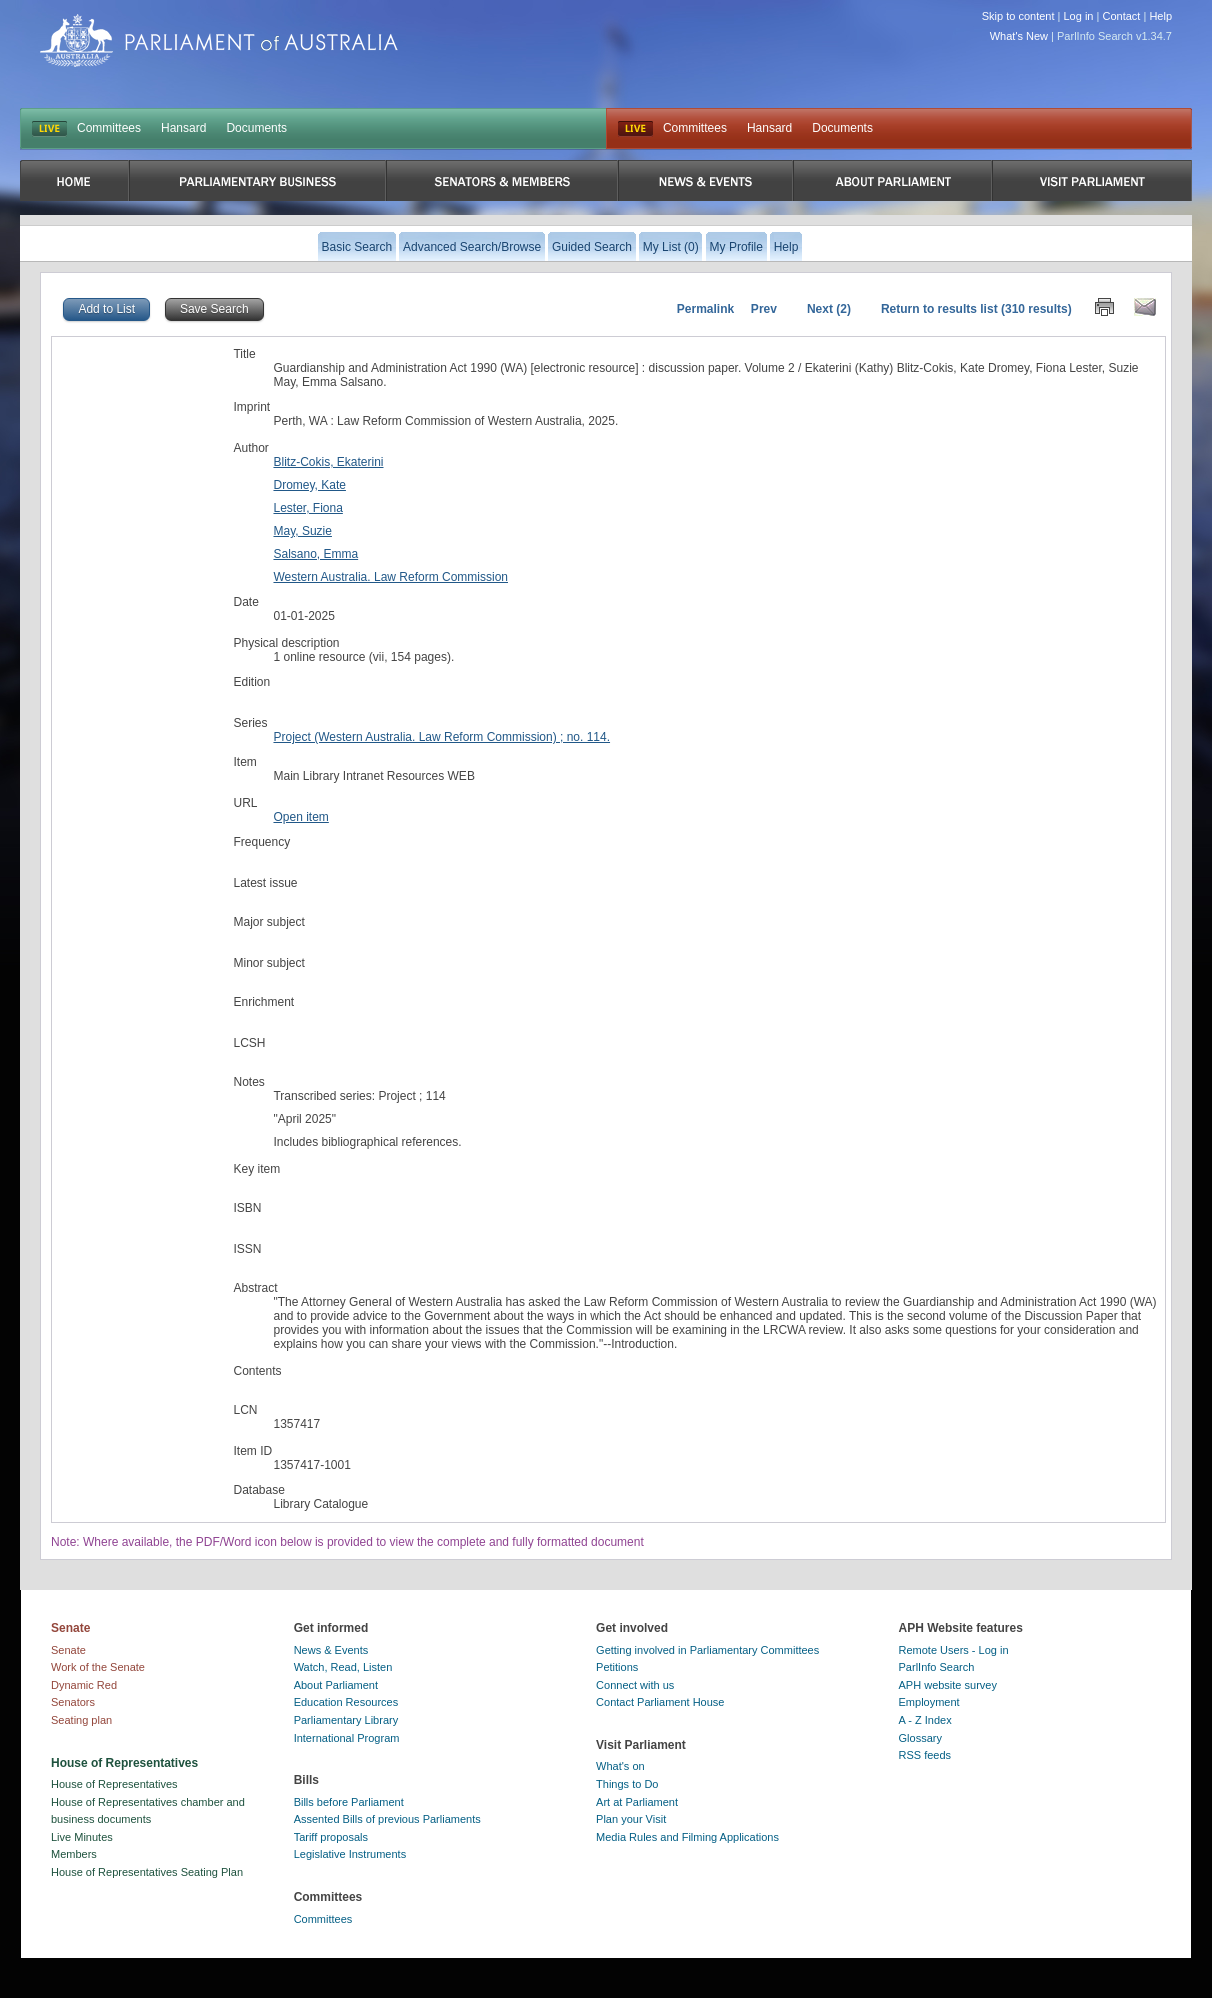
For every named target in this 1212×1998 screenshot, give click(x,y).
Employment (929, 1702)
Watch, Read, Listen (343, 1667)
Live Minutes (82, 1837)
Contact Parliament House (660, 1702)
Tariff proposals (331, 1837)
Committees (109, 128)
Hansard (183, 128)
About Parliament (336, 1685)
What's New (1019, 36)
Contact (1121, 16)
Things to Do (627, 1784)
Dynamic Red (84, 1685)
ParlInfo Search (937, 1667)
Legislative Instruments (350, 1854)
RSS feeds (925, 1755)
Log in (1079, 16)
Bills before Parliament (349, 1802)
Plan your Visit (631, 1819)
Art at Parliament (637, 1802)
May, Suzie (302, 531)
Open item (300, 817)
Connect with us (635, 1685)
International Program (347, 1738)
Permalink (705, 309)
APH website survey (948, 1685)
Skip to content (1018, 16)
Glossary (920, 1738)
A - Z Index (925, 1720)
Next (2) (829, 309)
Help (1160, 16)
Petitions (617, 1667)
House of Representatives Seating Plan (147, 1872)
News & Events (331, 1650)
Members (74, 1854)
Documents (256, 128)
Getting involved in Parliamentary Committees (707, 1650)
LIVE (49, 129)
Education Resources (346, 1702)
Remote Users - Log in (954, 1650)
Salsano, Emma (315, 554)
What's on (620, 1766)
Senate (68, 1650)
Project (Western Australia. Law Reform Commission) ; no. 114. (441, 737)
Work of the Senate (98, 1667)
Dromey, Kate (309, 485)
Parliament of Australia (219, 40)
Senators (73, 1702)
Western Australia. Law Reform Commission (390, 577)
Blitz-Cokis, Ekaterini (328, 462)
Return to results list (939, 309)
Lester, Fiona (307, 508)
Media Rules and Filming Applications (687, 1837)
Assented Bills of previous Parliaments (387, 1819)
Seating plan (81, 1720)
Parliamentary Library (346, 1720)
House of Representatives (114, 1784)
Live (635, 129)
